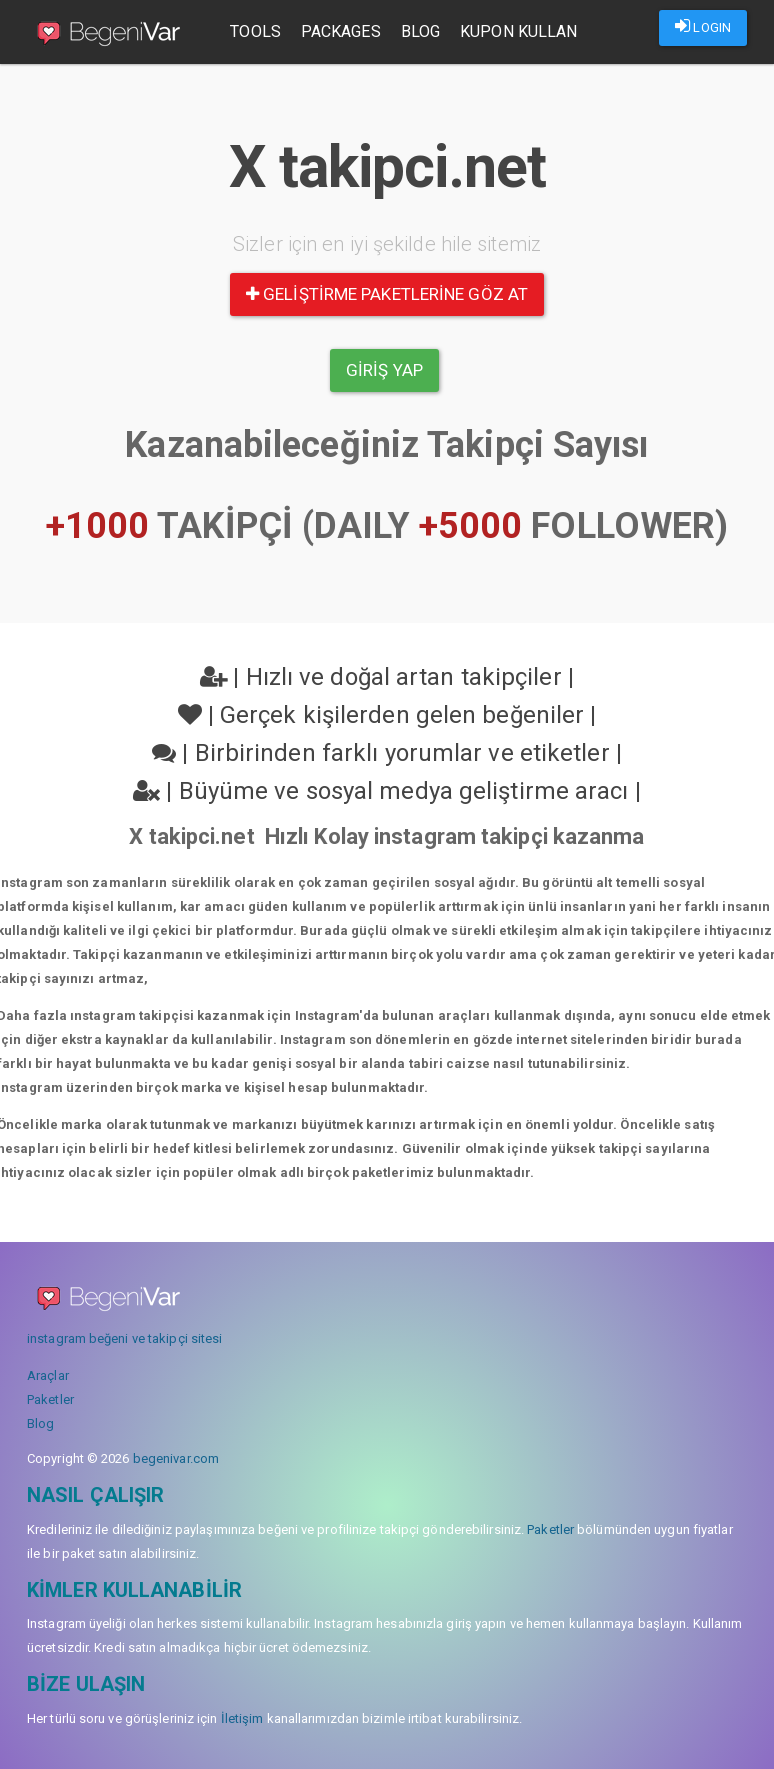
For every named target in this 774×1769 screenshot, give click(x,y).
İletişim (242, 1718)
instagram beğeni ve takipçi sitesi (124, 1338)
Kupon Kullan (519, 31)
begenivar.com (176, 1458)
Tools (256, 31)
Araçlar (48, 1375)
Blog (420, 31)
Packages (342, 31)
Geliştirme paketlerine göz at (387, 294)
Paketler (50, 1399)
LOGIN (703, 26)
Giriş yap (384, 370)
